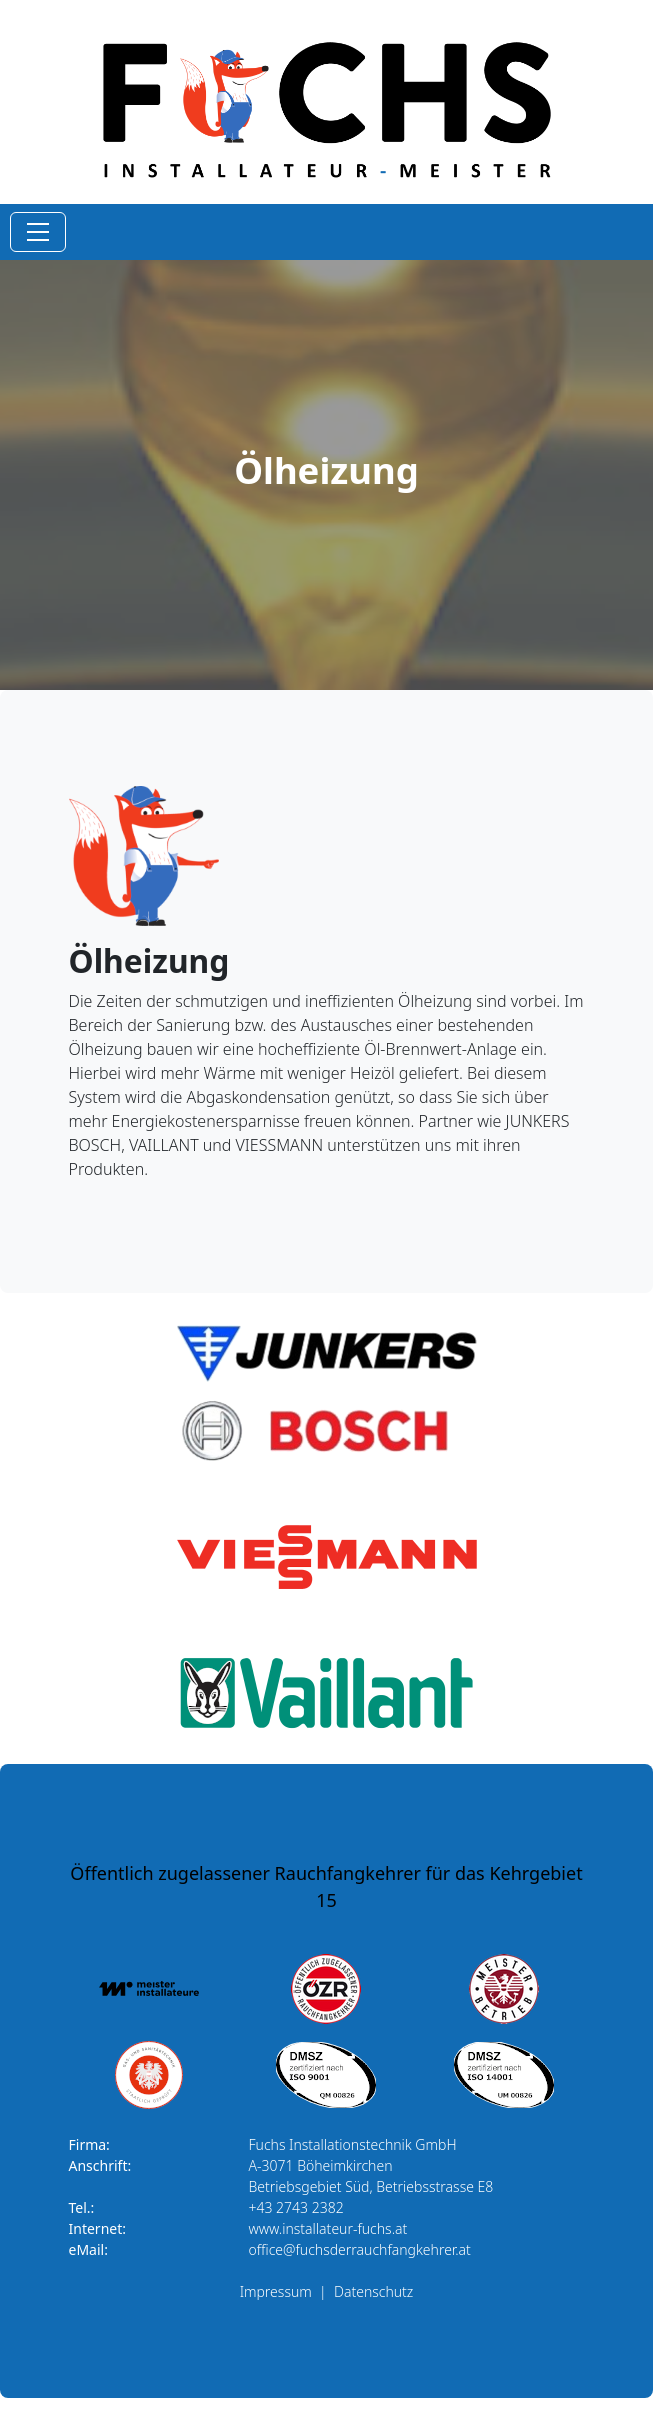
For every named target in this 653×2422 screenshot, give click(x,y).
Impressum (276, 2291)
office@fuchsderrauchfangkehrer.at (360, 2249)
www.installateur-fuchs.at (328, 2228)
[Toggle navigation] (38, 232)
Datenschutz (373, 2291)
